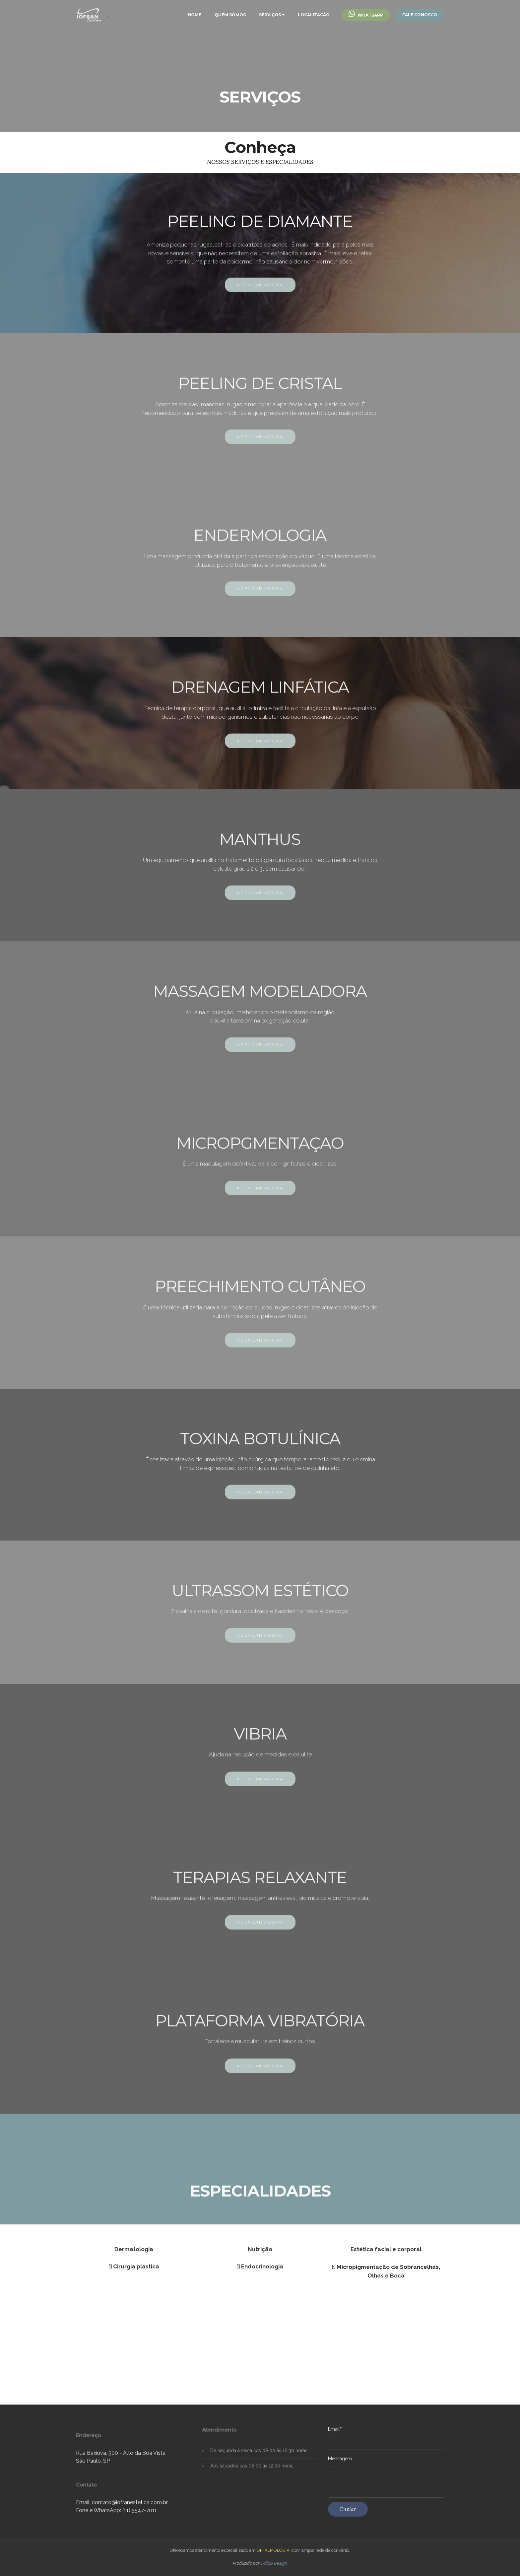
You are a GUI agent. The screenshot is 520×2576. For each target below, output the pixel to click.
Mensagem (340, 2463)
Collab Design (273, 2563)
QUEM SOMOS (230, 14)
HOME (194, 14)
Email (334, 2434)
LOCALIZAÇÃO (314, 14)
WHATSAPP (366, 15)
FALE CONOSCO (419, 14)
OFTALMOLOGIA (273, 2550)
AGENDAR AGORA (260, 295)
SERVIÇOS (270, 14)
